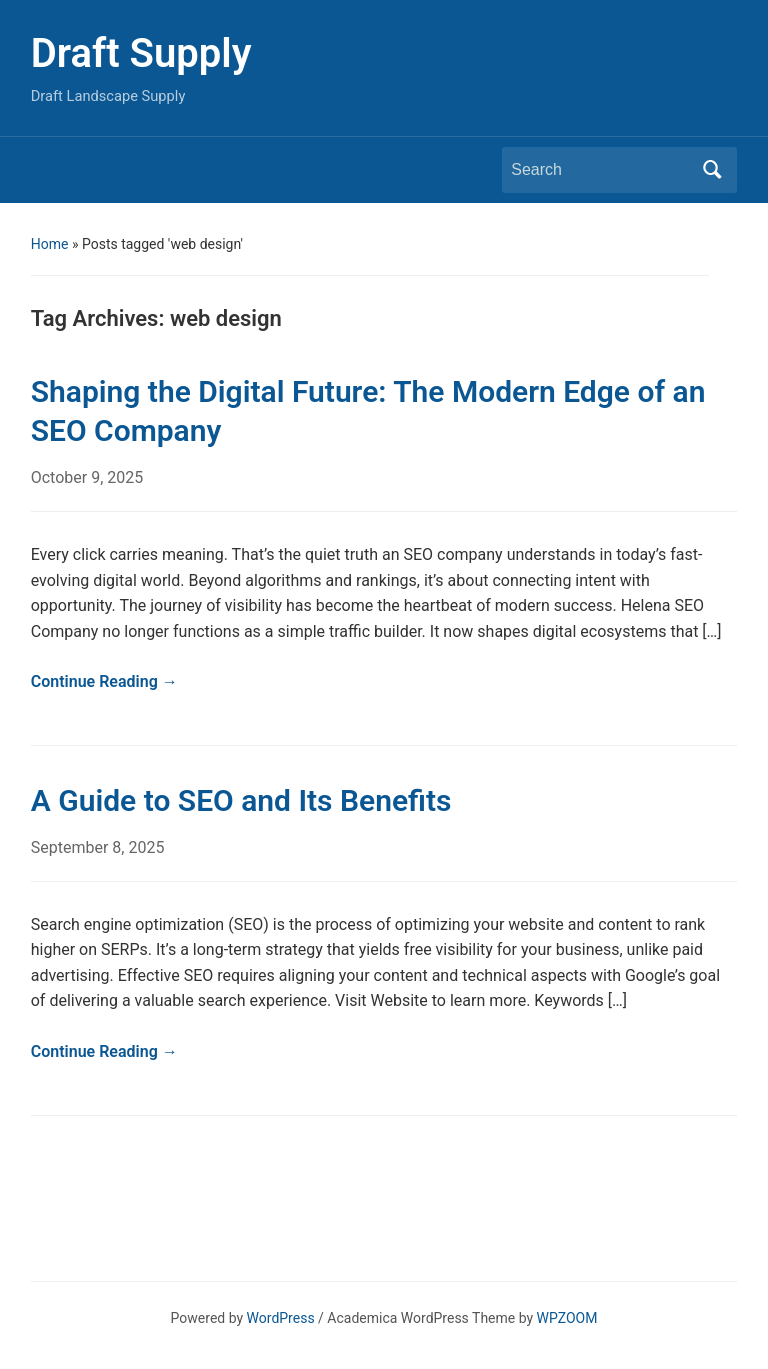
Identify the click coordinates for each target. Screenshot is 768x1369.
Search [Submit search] (712, 170)
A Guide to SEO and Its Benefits (241, 800)
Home (50, 244)
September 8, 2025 (98, 847)
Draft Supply (141, 53)
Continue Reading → (104, 681)
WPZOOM (567, 1318)
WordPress (281, 1318)
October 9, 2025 (87, 477)
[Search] (601, 170)
